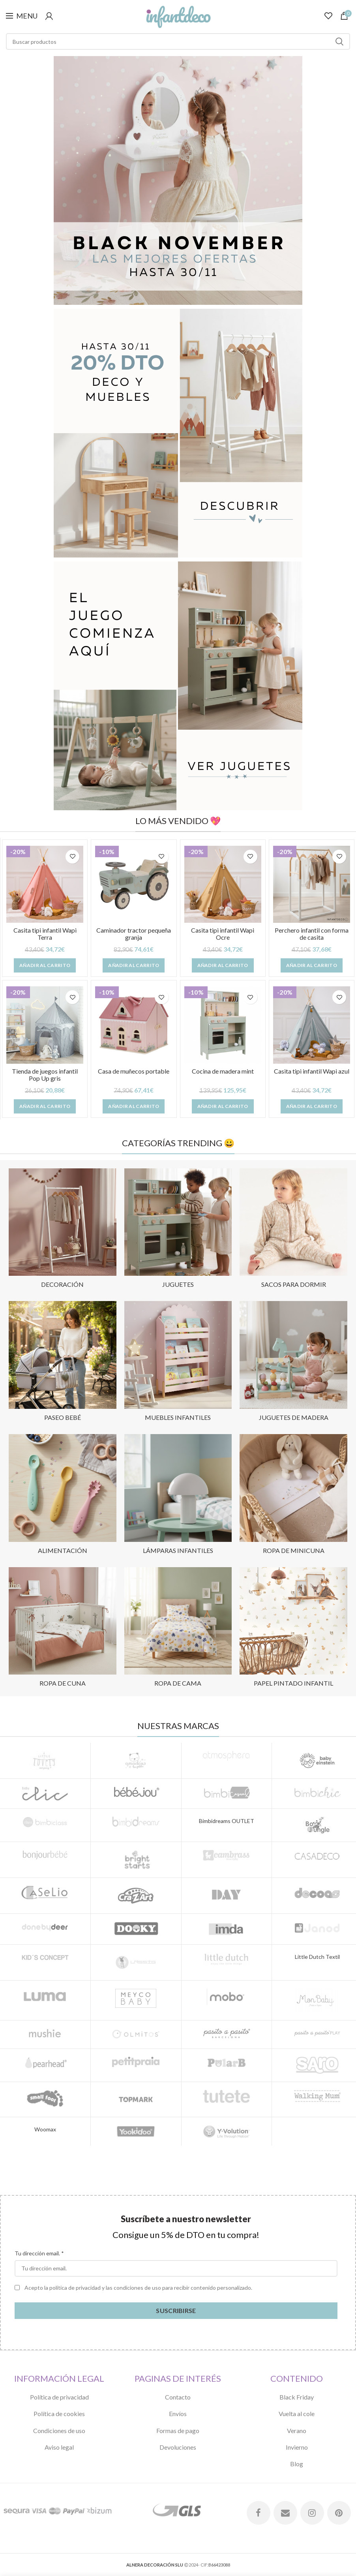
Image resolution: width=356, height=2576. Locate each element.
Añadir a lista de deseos (72, 857)
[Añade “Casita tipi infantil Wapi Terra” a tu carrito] (45, 965)
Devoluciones (177, 2447)
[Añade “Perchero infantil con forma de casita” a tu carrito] (312, 965)
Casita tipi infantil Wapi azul (311, 1071)
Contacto (178, 2397)
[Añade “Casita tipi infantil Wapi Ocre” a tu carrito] (223, 965)
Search (339, 41)
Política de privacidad (59, 2397)
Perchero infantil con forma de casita (312, 934)
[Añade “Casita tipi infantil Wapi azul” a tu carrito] (312, 1106)
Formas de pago (177, 2430)
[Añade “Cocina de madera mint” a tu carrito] (223, 1106)
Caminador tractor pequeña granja (133, 934)
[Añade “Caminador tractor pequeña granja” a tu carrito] (134, 965)
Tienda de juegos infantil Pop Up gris (45, 1075)
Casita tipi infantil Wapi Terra (45, 934)
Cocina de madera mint (223, 1071)
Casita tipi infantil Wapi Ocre (222, 934)
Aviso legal (59, 2447)
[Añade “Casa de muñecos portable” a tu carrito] (134, 1106)
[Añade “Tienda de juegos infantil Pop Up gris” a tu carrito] (45, 1106)
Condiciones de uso (59, 2430)
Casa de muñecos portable (133, 1071)
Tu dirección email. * (39, 2253)
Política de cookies (59, 2413)
